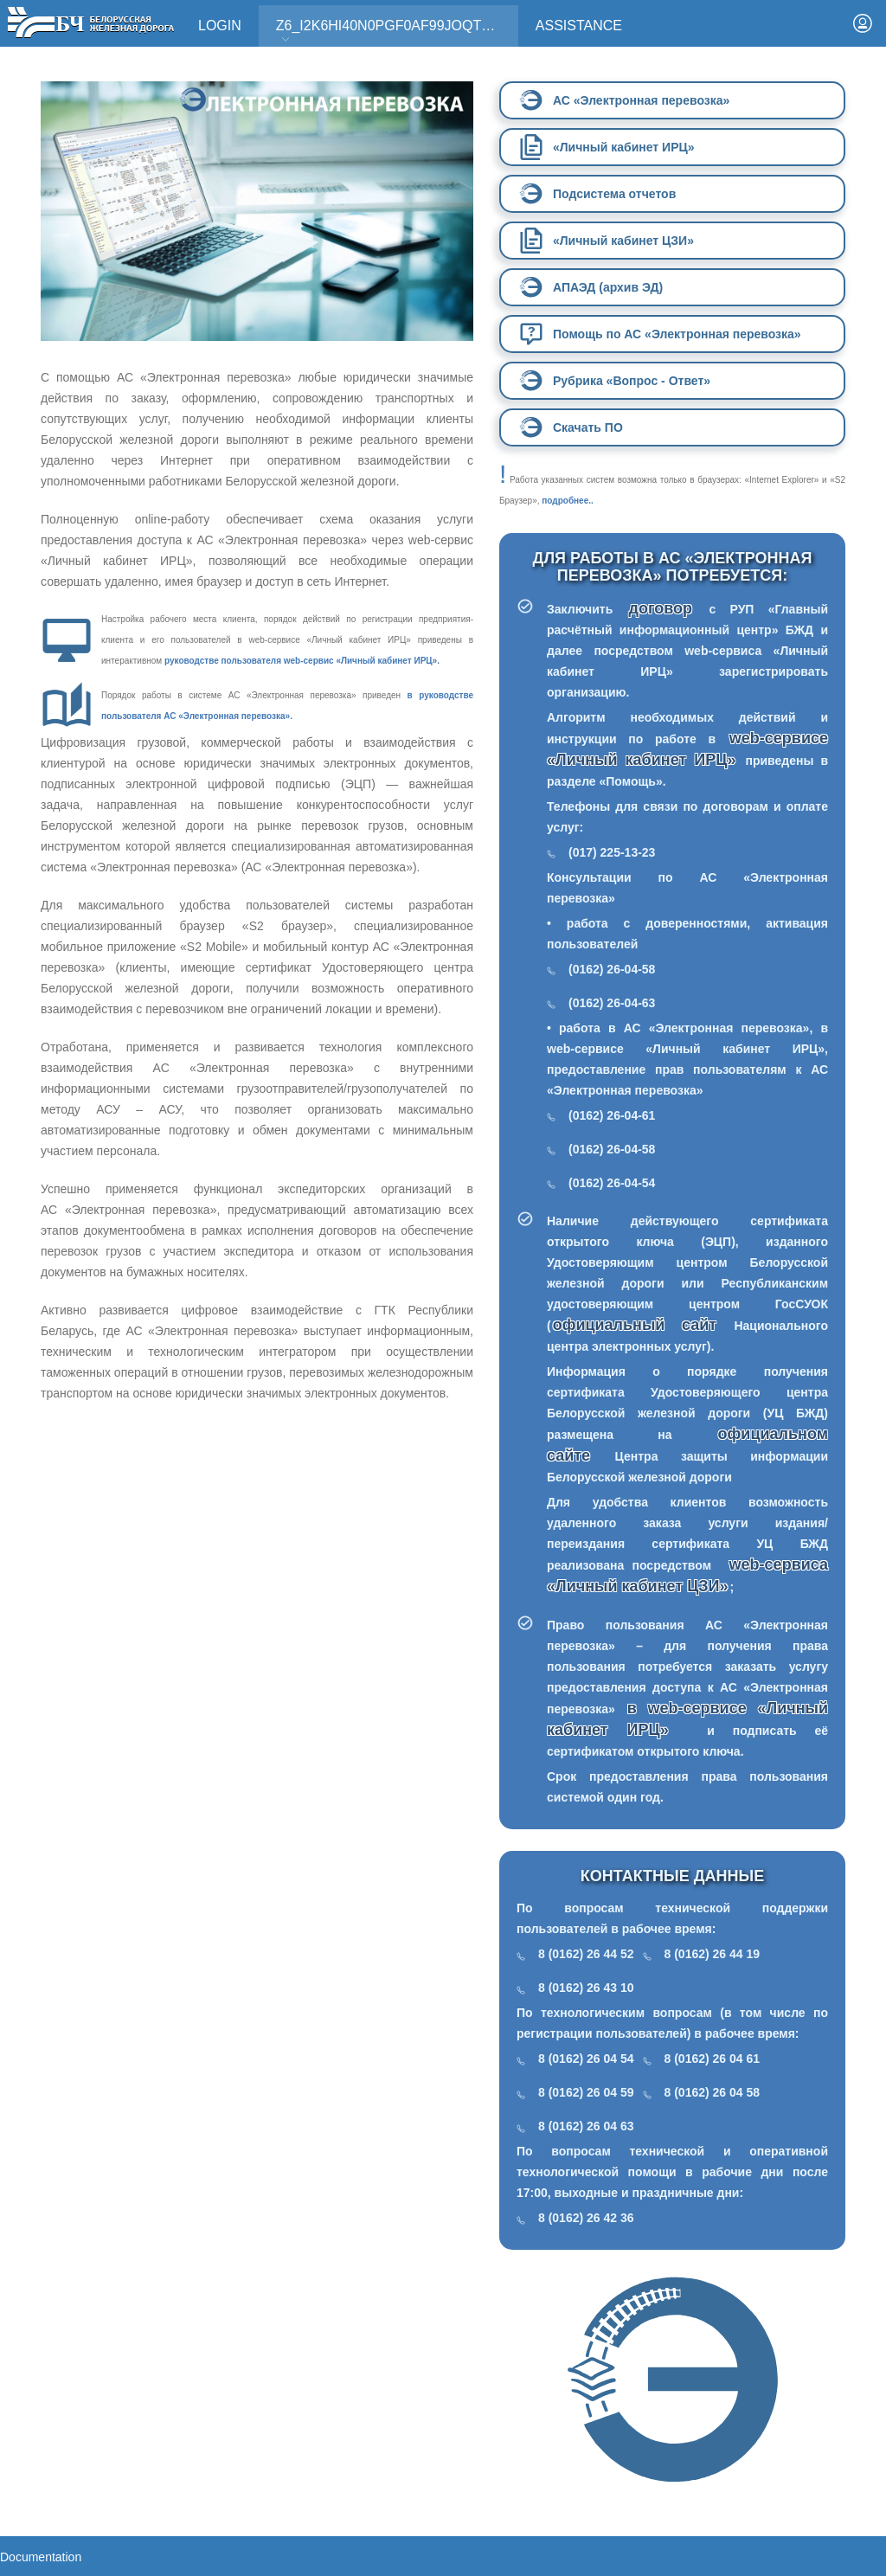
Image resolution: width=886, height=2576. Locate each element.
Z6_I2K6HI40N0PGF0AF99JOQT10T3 (394, 31)
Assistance (579, 25)
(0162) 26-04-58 (611, 969)
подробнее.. (567, 500)
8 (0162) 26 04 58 (712, 2092)
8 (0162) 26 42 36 (586, 2218)
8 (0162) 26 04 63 (586, 2126)
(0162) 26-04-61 (611, 1115)
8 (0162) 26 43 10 (586, 1988)
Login (219, 25)
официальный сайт (634, 1324)
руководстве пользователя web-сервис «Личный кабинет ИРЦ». (302, 660)
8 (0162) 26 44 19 (712, 1954)
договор (668, 608)
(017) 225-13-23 (611, 852)
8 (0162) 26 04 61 (712, 2058)
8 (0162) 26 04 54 (586, 2058)
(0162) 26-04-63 (611, 1003)
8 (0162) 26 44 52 (586, 1954)
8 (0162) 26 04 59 (586, 2092)
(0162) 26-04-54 (611, 1183)
